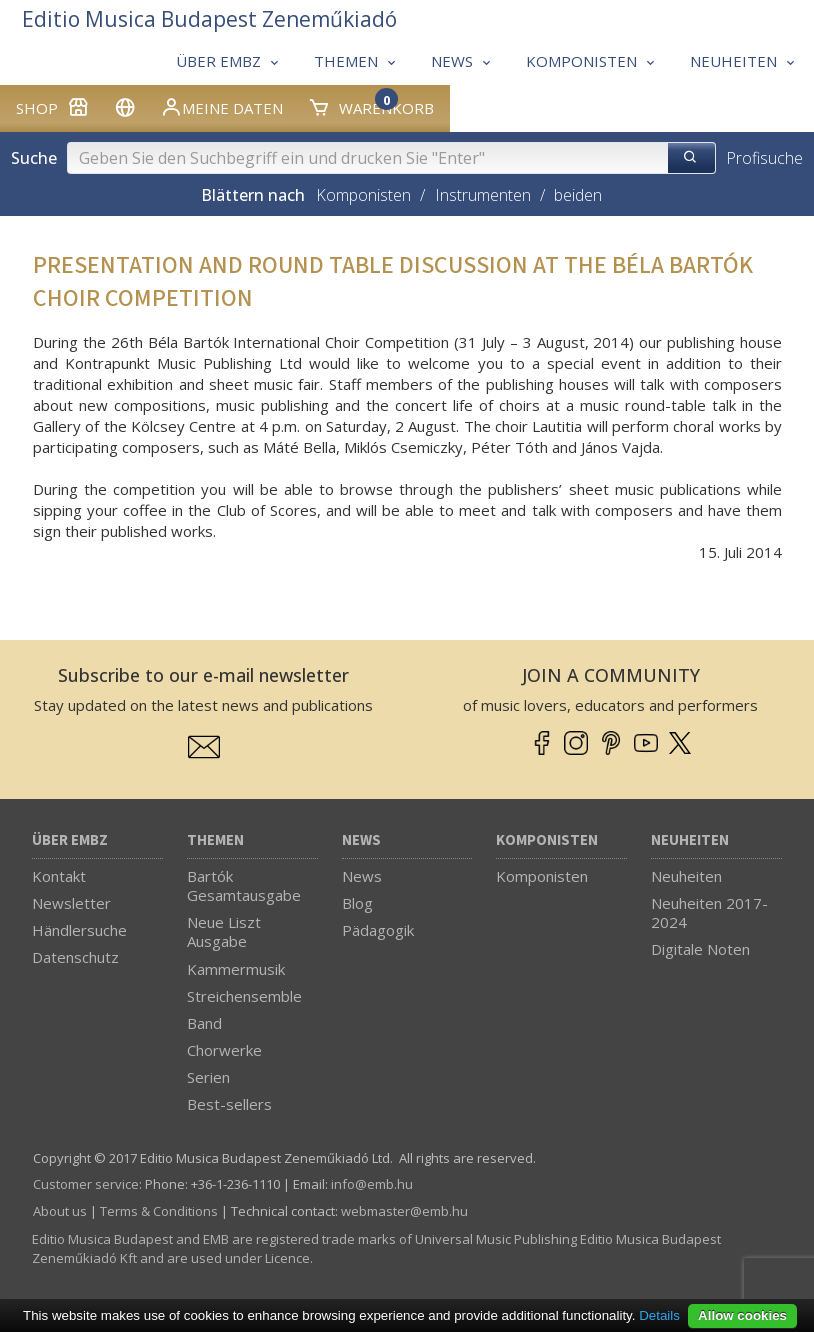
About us (60, 1211)
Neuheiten (690, 840)
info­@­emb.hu (372, 1184)
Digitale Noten (700, 949)
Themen (215, 840)
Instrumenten (483, 195)
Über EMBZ (70, 840)
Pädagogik (378, 930)
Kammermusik (236, 969)
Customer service (86, 1184)
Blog (357, 903)
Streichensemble (244, 996)
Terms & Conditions (159, 1211)
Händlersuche (79, 930)
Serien (208, 1077)
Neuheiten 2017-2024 (709, 912)
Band (204, 1023)
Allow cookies (742, 1315)
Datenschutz (75, 957)
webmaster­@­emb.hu (404, 1211)
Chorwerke (224, 1050)
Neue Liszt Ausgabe (224, 931)
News (361, 840)
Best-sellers (229, 1104)
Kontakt (59, 876)
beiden (578, 195)
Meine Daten (221, 107)
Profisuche (764, 158)
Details (659, 1315)
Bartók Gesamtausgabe (244, 885)
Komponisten (363, 195)
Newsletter (71, 903)
